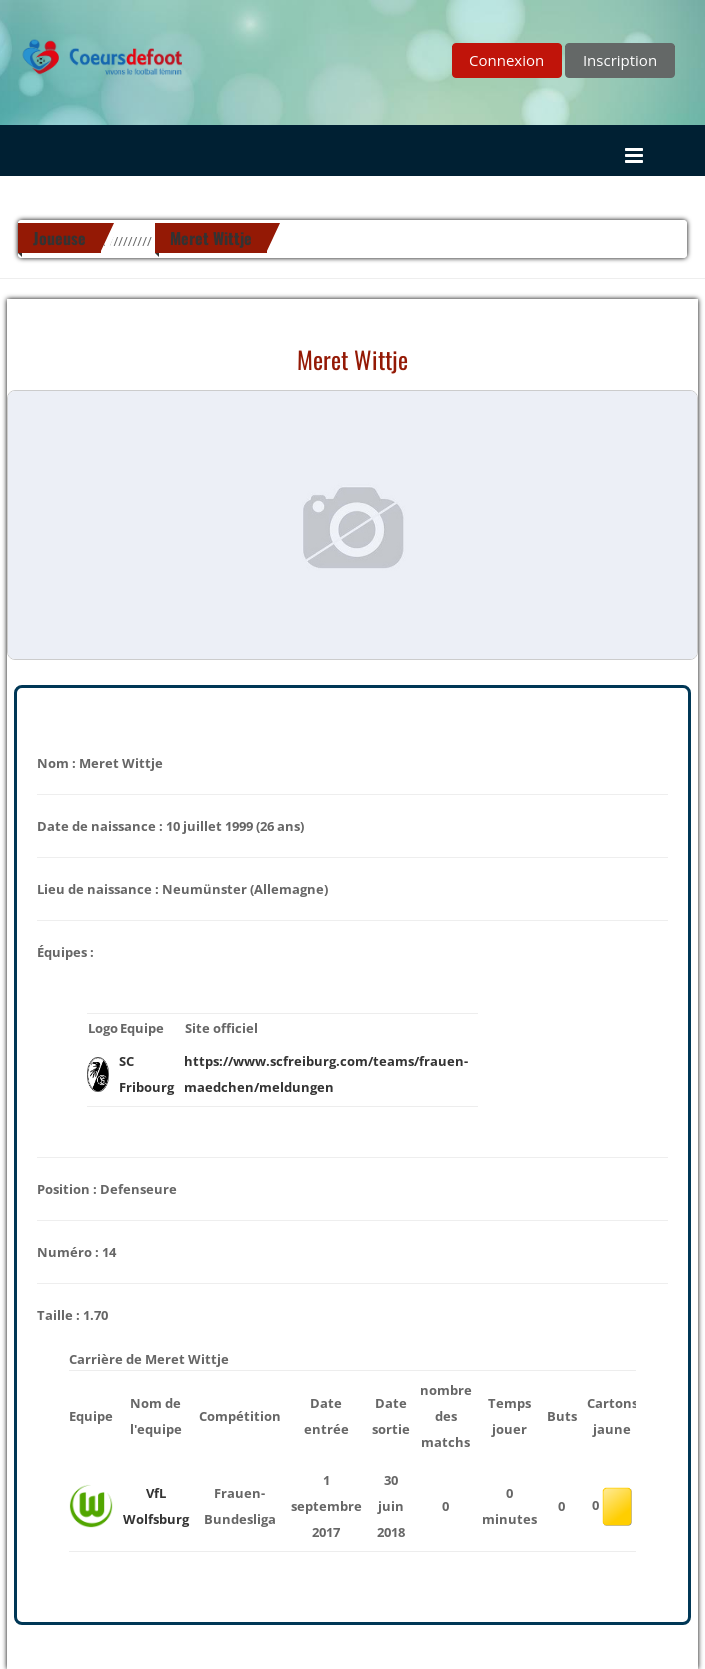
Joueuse (59, 238)
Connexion (506, 60)
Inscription (620, 60)
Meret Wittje (211, 238)
